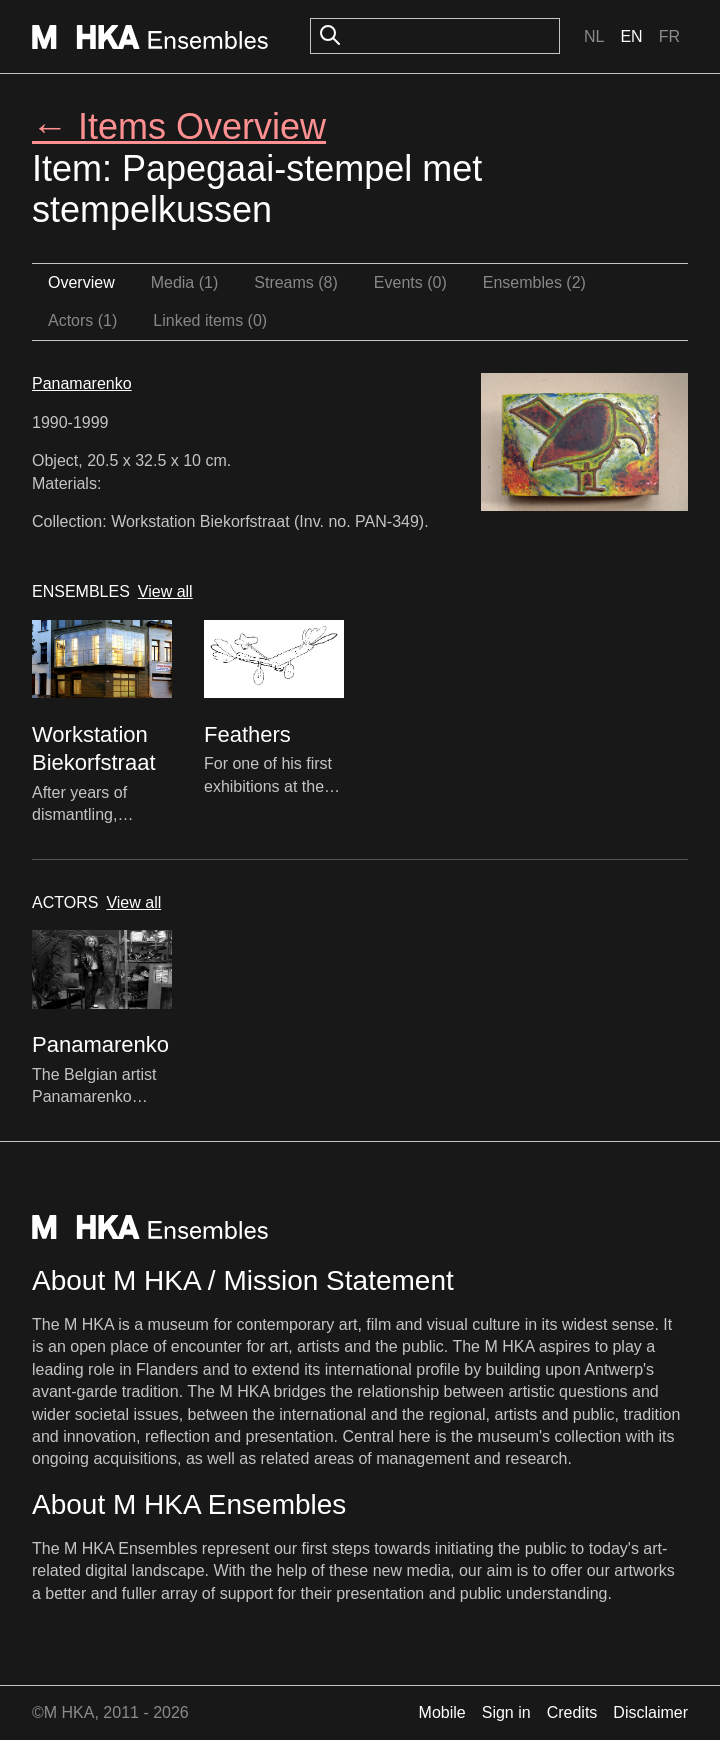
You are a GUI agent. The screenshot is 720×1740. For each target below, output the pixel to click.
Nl (594, 36)
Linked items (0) (210, 320)
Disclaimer (650, 1712)
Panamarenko (82, 383)
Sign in (506, 1712)
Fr (669, 36)
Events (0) (410, 282)
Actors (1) (82, 320)
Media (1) (185, 282)
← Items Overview (179, 126)
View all (165, 591)
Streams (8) (296, 282)
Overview (81, 282)
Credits (572, 1712)
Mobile (442, 1712)
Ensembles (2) (534, 282)
